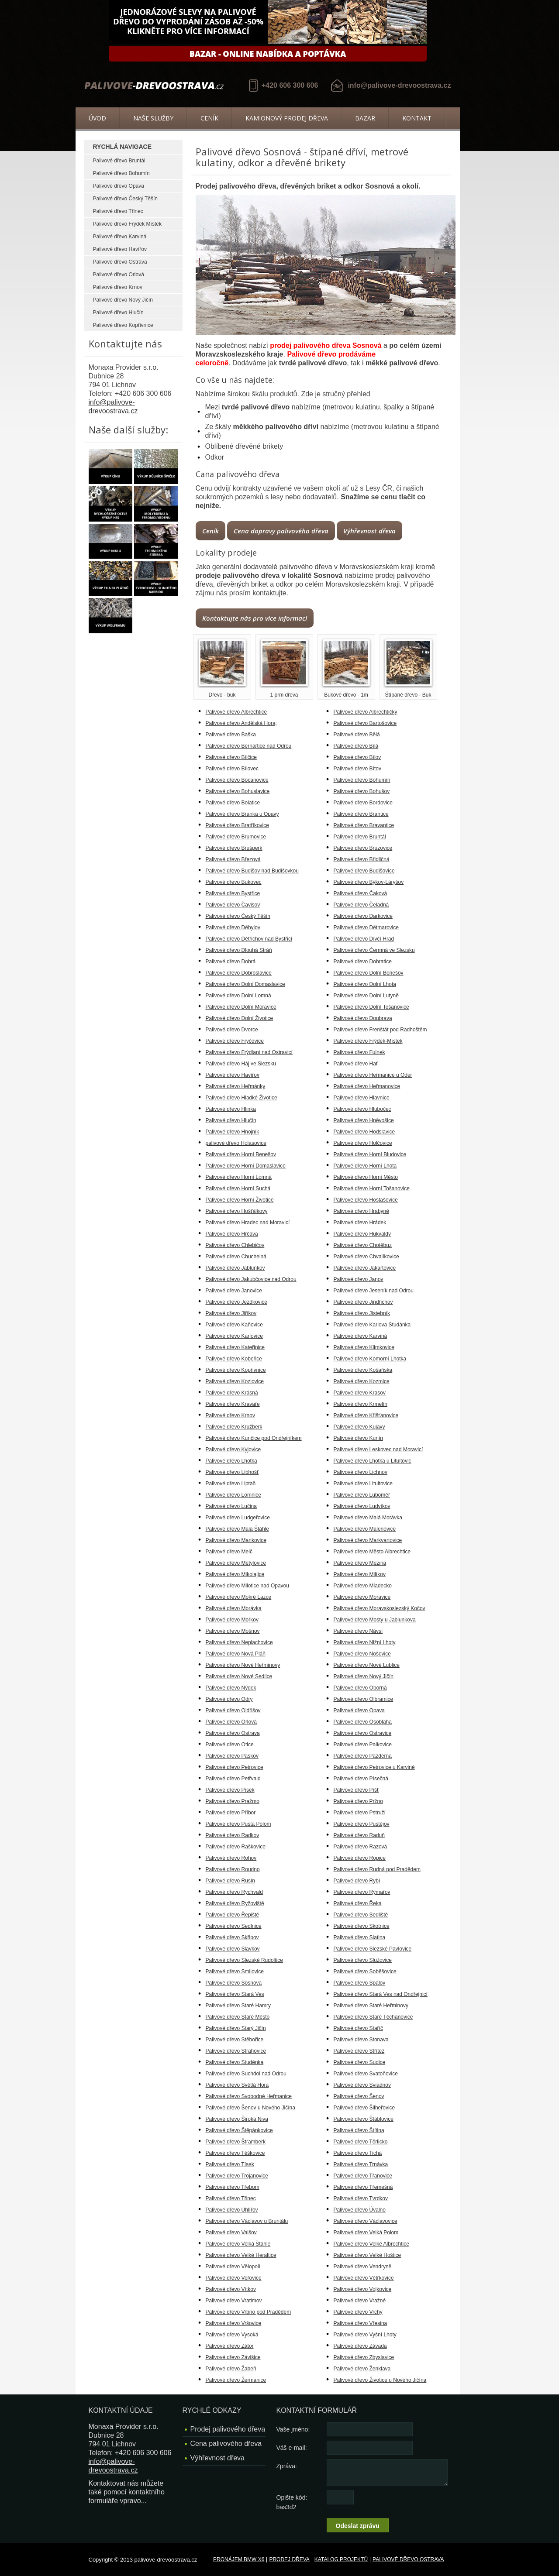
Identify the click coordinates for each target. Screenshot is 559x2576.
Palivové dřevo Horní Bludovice (370, 1154)
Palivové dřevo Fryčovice (235, 1041)
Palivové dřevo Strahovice (236, 2051)
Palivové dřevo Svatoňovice (366, 2074)
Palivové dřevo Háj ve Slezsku (241, 1064)
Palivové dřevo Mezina (360, 1563)
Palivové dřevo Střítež (359, 2051)
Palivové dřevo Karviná (120, 237)
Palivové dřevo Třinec (118, 211)
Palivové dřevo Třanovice (363, 2176)
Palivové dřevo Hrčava (232, 1234)
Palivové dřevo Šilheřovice (364, 2108)
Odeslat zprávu (358, 2525)
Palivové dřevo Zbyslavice (364, 2357)
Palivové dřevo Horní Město (366, 1177)
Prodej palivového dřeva (228, 2429)
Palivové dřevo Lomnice (233, 1495)
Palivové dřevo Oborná (360, 1688)
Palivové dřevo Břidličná (362, 859)
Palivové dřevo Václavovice (365, 2221)
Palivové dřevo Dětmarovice (366, 927)
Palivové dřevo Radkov (232, 1835)
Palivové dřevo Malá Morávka (368, 1518)
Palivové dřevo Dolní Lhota (365, 984)
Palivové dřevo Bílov (357, 757)
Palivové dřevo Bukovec (234, 882)
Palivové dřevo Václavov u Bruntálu (247, 2221)
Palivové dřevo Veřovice (234, 2278)
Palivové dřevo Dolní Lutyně (366, 996)
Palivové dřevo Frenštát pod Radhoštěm (380, 1030)
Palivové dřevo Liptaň (231, 1483)
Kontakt (416, 118)
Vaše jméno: (293, 2429)
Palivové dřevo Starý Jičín (236, 2028)
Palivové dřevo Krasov (360, 1393)
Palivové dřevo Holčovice (363, 1143)
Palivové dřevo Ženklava (362, 2369)
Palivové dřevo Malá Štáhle (237, 1529)
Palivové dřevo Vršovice (234, 2323)
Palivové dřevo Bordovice (363, 803)
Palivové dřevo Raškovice (236, 1847)
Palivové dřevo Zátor (230, 2346)
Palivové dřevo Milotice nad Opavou (247, 1586)
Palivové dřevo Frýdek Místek (127, 224)
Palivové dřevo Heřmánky (236, 1086)
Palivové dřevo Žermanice (236, 2380)
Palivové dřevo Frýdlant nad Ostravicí (249, 1052)
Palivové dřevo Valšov (231, 2232)
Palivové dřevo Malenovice (365, 1529)
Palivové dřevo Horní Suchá (238, 1188)
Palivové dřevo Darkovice (363, 916)
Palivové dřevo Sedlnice (234, 1926)
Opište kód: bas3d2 (291, 2502)
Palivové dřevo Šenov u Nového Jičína (250, 2108)
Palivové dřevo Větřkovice (364, 2278)
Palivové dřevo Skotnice (362, 1926)
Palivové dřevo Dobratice (363, 961)
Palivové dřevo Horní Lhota (365, 1166)
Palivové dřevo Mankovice (236, 1540)
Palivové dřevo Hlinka (231, 1109)
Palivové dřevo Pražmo (232, 1801)
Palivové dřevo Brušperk (234, 848)
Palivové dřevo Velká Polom (366, 2232)
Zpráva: (286, 2466)
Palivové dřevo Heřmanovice (367, 1086)
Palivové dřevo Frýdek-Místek (368, 1041)
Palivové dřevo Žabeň (231, 2369)
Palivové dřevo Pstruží (360, 1813)
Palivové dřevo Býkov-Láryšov (369, 882)
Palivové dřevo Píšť (356, 1790)
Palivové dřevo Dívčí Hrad (364, 939)
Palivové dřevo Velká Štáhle (238, 2244)
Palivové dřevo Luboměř (362, 1495)
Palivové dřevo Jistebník (362, 1313)
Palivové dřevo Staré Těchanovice (373, 2017)
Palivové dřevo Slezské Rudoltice (244, 1960)
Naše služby (153, 118)
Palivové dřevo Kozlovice (235, 1381)
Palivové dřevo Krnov (117, 287)
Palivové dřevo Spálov (360, 1983)
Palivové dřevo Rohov (231, 1858)
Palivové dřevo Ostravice (363, 1733)
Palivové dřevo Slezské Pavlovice (373, 1949)
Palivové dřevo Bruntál (119, 161)
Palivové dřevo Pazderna (363, 1756)
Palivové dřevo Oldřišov (233, 1710)
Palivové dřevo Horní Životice (240, 1200)
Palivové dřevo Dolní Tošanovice (371, 1007)
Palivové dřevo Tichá (358, 2153)
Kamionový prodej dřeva (286, 118)
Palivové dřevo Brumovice (236, 837)
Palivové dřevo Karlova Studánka (372, 1325)
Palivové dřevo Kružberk (234, 1427)
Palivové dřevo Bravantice (364, 825)
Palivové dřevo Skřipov (232, 1937)
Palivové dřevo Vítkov (231, 2289)
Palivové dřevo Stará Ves (235, 1994)
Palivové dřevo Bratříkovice (237, 825)
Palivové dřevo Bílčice (231, 757)
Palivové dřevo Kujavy (359, 1427)
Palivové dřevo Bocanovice (237, 780)
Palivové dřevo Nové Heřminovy (243, 1665)
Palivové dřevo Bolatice (233, 803)
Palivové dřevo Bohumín (121, 173)
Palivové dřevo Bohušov (362, 791)
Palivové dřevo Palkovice (363, 1744)
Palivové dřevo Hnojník (232, 1132)
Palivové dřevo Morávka (234, 1608)
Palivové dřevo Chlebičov (235, 1245)
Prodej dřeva (289, 2559)
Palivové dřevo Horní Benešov (241, 1154)
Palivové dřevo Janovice (234, 1291)
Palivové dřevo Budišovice (364, 871)
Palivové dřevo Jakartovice (365, 1268)
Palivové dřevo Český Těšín (125, 199)
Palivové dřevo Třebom (232, 2187)
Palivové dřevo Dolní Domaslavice (245, 984)
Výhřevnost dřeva (369, 530)
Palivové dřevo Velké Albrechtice (371, 2244)
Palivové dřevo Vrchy (358, 2312)
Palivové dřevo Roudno (233, 1869)
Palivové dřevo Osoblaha (363, 1722)
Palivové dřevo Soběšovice (365, 1971)
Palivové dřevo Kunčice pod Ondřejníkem (254, 1438)
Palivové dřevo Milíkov (360, 1574)
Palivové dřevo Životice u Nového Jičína (380, 2380)
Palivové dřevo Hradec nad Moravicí (248, 1222)
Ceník (209, 118)
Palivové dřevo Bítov (357, 769)
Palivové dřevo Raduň (359, 1835)
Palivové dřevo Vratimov (234, 2301)
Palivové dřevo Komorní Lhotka (370, 1359)
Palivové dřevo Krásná (232, 1393)
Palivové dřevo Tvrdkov (361, 2198)
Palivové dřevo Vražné (360, 2301)
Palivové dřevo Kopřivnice (123, 325)
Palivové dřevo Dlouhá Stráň (239, 950)
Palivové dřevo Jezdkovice (236, 1302)
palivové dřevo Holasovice (236, 1143)
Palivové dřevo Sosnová (234, 1983)
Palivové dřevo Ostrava (120, 262)
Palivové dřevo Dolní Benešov (369, 973)
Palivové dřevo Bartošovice (365, 723)
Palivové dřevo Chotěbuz (363, 1245)
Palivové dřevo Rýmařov (362, 1892)
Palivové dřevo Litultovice (363, 1483)
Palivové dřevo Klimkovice (364, 1347)
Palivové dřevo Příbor (231, 1813)
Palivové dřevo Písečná (361, 1779)
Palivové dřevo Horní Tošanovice (372, 1188)
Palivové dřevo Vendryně (363, 2266)
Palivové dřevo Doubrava (363, 1018)
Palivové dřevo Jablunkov (235, 1268)
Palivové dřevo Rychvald (234, 1892)
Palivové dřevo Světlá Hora (237, 2085)
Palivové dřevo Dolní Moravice (241, 1007)
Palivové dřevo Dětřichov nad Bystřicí (249, 939)
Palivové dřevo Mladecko (363, 1586)
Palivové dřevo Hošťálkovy (237, 1211)
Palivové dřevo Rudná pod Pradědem (377, 1869)
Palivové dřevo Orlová (118, 274)
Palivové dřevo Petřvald (233, 1779)
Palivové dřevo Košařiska (363, 1370)
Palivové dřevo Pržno (358, 1801)
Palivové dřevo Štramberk (236, 2142)
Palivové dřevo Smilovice (235, 1971)
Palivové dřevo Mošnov (233, 1631)
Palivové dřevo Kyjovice (233, 1449)
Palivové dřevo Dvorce (232, 1030)
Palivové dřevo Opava (118, 186)
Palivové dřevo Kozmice (362, 1381)
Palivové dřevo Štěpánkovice (239, 2130)
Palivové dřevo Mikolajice (235, 1574)
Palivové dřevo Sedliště (361, 1915)
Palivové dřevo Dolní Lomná (238, 996)
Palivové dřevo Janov (358, 1279)
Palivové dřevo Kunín (358, 1438)
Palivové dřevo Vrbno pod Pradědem (248, 2312)
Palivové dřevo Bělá (357, 735)
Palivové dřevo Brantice (361, 814)
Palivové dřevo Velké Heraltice (241, 2255)
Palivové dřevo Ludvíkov (362, 1506)
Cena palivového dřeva (226, 2443)
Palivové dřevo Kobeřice (234, 1359)
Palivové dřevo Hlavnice (362, 1098)
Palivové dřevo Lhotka (231, 1461)
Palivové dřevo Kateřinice (235, 1347)
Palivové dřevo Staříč (358, 2028)
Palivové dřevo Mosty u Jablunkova (375, 1620)
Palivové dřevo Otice (230, 1744)
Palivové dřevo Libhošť (232, 1472)
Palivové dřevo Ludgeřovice (238, 1518)
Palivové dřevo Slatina (360, 1937)
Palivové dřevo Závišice (233, 2357)
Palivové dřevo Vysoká (232, 2335)
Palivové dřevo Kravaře (233, 1404)
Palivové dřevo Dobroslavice (239, 973)
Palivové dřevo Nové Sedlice (239, 1676)
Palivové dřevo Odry (229, 1699)
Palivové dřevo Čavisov (233, 905)
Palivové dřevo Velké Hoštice (367, 2255)
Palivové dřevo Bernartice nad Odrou (249, 746)
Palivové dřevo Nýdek (231, 1688)
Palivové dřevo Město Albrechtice (372, 1552)
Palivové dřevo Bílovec (232, 769)
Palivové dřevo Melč (229, 1552)
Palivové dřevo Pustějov (362, 1824)
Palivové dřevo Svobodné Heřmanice (249, 2096)
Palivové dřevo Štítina (359, 2130)
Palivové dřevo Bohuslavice (238, 791)
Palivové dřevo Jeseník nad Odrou (374, 1291)
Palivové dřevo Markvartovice (368, 1540)
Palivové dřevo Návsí (358, 1631)
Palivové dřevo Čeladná (361, 905)
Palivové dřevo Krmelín (360, 1404)
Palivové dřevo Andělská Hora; (241, 723)
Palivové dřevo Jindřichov (363, 1302)
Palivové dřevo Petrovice (234, 1767)
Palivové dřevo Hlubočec (362, 1109)
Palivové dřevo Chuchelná (236, 1257)
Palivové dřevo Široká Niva (237, 2119)
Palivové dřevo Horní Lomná (239, 1177)
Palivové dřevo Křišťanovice (366, 1415)
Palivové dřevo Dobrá (231, 961)
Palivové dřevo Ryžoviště (235, 1903)
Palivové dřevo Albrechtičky (365, 712)
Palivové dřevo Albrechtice (236, 712)
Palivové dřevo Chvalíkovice (366, 1257)
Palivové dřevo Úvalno (360, 2210)
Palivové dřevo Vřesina (360, 2323)
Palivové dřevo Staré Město (238, 2017)
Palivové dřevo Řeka (358, 1903)
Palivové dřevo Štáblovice (363, 2119)
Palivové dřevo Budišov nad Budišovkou (252, 871)
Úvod (97, 118)
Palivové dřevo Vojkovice (363, 2289)
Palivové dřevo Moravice (362, 1597)
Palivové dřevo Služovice (363, 1960)
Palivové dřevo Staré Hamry (238, 2005)
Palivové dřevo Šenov (359, 2096)
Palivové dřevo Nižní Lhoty (365, 1642)
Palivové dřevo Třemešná (363, 2187)
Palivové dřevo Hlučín (118, 312)
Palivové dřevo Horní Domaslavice (246, 1166)
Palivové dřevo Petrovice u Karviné (374, 1767)
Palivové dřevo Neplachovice (239, 1642)
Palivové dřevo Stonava (361, 2040)
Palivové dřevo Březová (233, 859)
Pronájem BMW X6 (238, 2559)
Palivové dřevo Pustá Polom (238, 1824)
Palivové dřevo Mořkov (232, 1620)
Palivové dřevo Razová (360, 1847)
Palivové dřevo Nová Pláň (236, 1654)
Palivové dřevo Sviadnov (362, 2085)
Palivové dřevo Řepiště (232, 1915)
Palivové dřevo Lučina (231, 1506)
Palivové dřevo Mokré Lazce (239, 1597)
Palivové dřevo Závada (360, 2346)
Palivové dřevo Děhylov (233, 927)
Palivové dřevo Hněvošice (364, 1120)
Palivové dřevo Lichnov (360, 1472)
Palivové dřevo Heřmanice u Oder (373, 1075)
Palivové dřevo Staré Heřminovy (371, 2005)
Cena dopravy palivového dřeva (281, 530)
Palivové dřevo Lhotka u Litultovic (372, 1461)
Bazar (365, 118)
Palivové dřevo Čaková (360, 893)
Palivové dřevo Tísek (230, 2164)
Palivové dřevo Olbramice (363, 1699)
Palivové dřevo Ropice (360, 1858)
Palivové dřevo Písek (230, 1790)
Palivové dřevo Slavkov (233, 1949)
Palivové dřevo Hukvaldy (362, 1234)
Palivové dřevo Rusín (230, 1881)
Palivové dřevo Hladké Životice (241, 1098)
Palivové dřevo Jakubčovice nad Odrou (251, 1279)
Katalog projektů (341, 2559)
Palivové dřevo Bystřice (233, 893)
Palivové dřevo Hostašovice (366, 1200)
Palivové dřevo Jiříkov (231, 1313)
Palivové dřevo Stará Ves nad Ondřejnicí (381, 1994)
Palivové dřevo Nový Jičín (123, 300)
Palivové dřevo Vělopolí (233, 2266)
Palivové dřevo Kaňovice (234, 1325)
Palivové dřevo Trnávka (361, 2164)
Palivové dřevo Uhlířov (232, 2210)
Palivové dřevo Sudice (360, 2062)
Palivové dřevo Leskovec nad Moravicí (378, 1449)
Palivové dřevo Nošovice (362, 1654)
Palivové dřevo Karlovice (234, 1336)
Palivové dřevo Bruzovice (363, 848)
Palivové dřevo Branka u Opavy (242, 814)
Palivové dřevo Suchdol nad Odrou (246, 2074)
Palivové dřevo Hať (356, 1064)
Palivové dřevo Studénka (235, 2062)
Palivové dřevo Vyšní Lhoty (365, 2335)
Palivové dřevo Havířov (120, 249)
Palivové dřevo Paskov (232, 1756)
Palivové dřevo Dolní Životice (239, 1018)
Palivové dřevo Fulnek (359, 1052)
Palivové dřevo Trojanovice (237, 2176)
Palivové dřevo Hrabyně (361, 1211)
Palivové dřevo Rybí (357, 1881)
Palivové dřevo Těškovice (235, 2153)
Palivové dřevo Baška (231, 735)
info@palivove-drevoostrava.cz (399, 85)
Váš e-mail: (291, 2447)
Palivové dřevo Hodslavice (364, 1132)
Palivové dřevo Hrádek (360, 1222)
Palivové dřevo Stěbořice (235, 2040)
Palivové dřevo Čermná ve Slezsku (374, 950)
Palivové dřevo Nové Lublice (367, 1665)
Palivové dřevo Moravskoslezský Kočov (379, 1608)
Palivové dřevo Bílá (356, 746)
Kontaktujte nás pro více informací (254, 618)
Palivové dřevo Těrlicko (361, 2142)
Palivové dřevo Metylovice (236, 1563)
